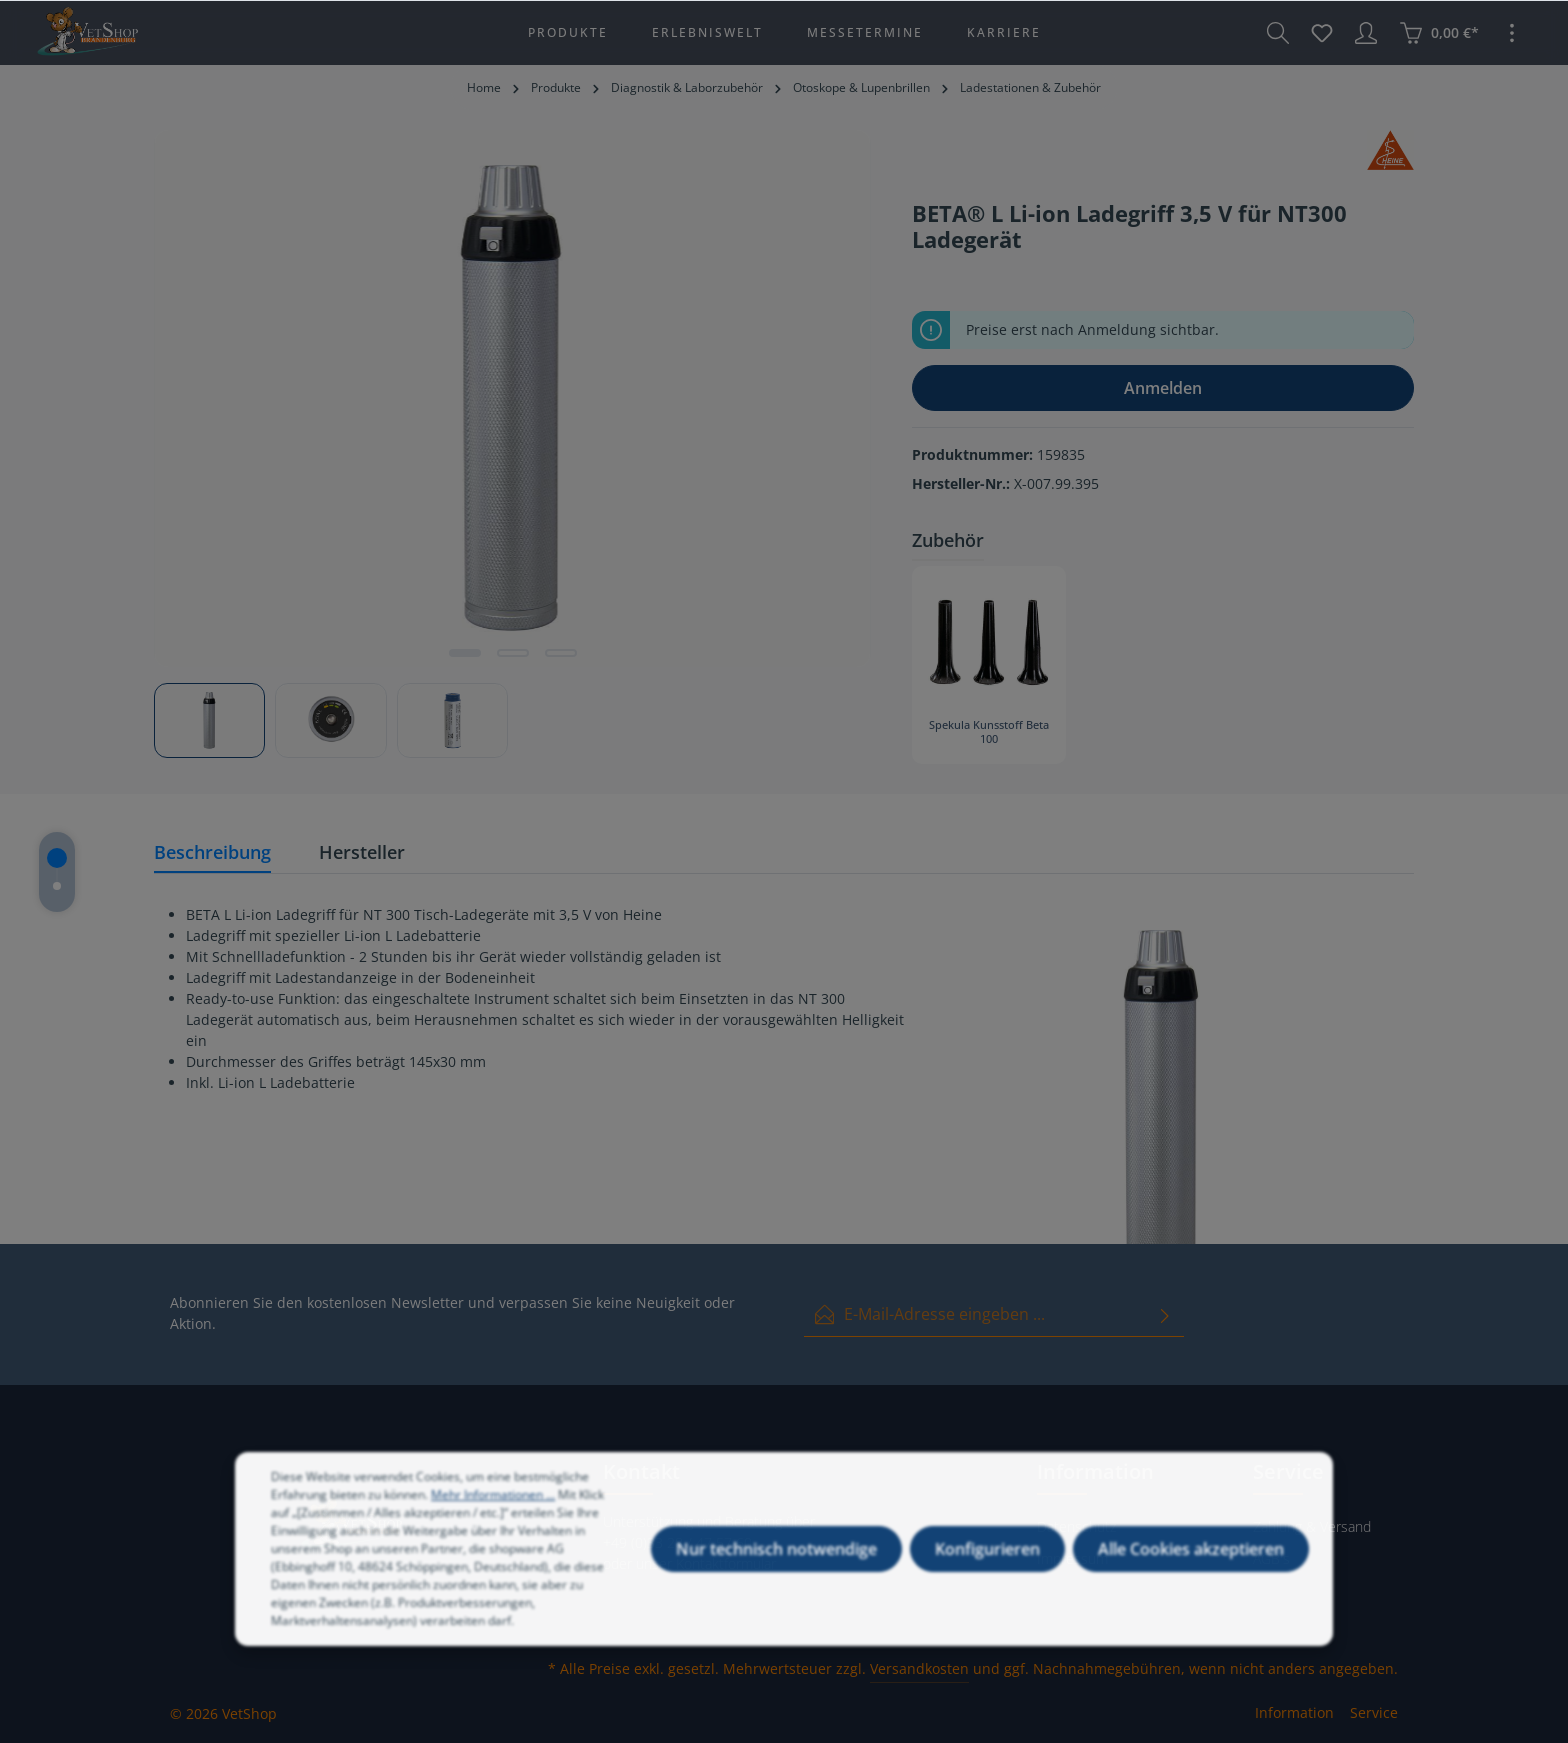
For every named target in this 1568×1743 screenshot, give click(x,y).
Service (1374, 1712)
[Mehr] (1512, 33)
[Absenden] (1165, 1314)
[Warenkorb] (1439, 33)
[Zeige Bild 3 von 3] (561, 653)
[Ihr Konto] (1366, 33)
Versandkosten (919, 1668)
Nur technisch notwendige (776, 1565)
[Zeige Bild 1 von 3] (465, 653)
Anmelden (1163, 388)
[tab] (212, 853)
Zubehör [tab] (948, 540)
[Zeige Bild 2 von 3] (513, 653)
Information (1294, 1712)
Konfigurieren (987, 1565)
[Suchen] (1278, 33)
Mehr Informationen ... (493, 1510)
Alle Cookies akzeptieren (1191, 1565)
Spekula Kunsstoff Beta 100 (989, 732)
